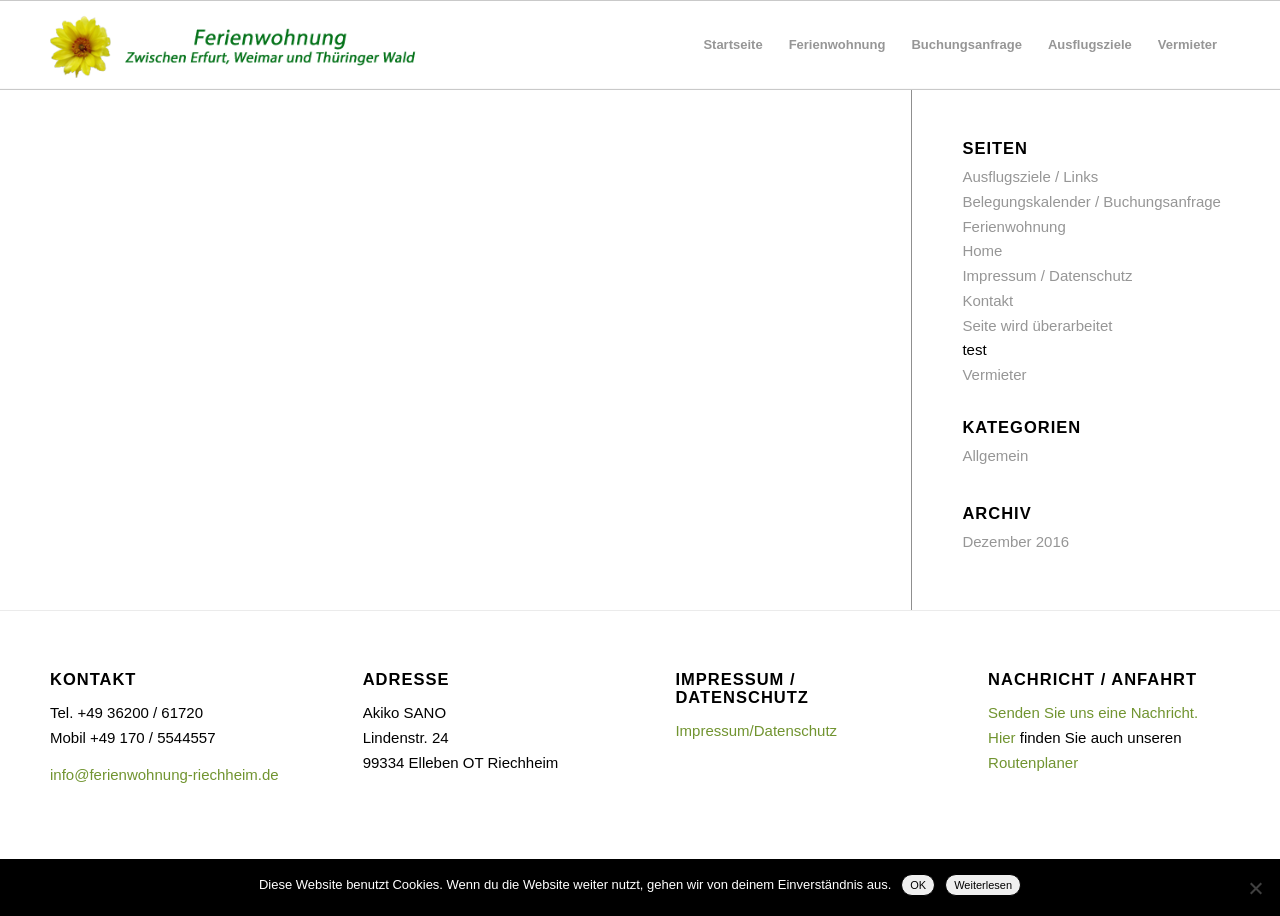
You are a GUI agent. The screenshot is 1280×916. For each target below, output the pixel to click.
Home (982, 250)
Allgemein (995, 455)
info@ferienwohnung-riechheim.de (164, 774)
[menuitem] (732, 45)
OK (918, 885)
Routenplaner (1033, 762)
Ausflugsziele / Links (1030, 176)
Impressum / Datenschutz (1047, 275)
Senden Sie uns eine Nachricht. (1093, 712)
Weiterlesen (983, 885)
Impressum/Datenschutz (756, 730)
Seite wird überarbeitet (1037, 325)
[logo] (240, 45)
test (974, 349)
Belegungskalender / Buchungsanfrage (1091, 201)
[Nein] (1255, 888)
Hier (1002, 737)
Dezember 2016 (1015, 541)
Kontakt (987, 300)
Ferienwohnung (1013, 226)
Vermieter (994, 374)
